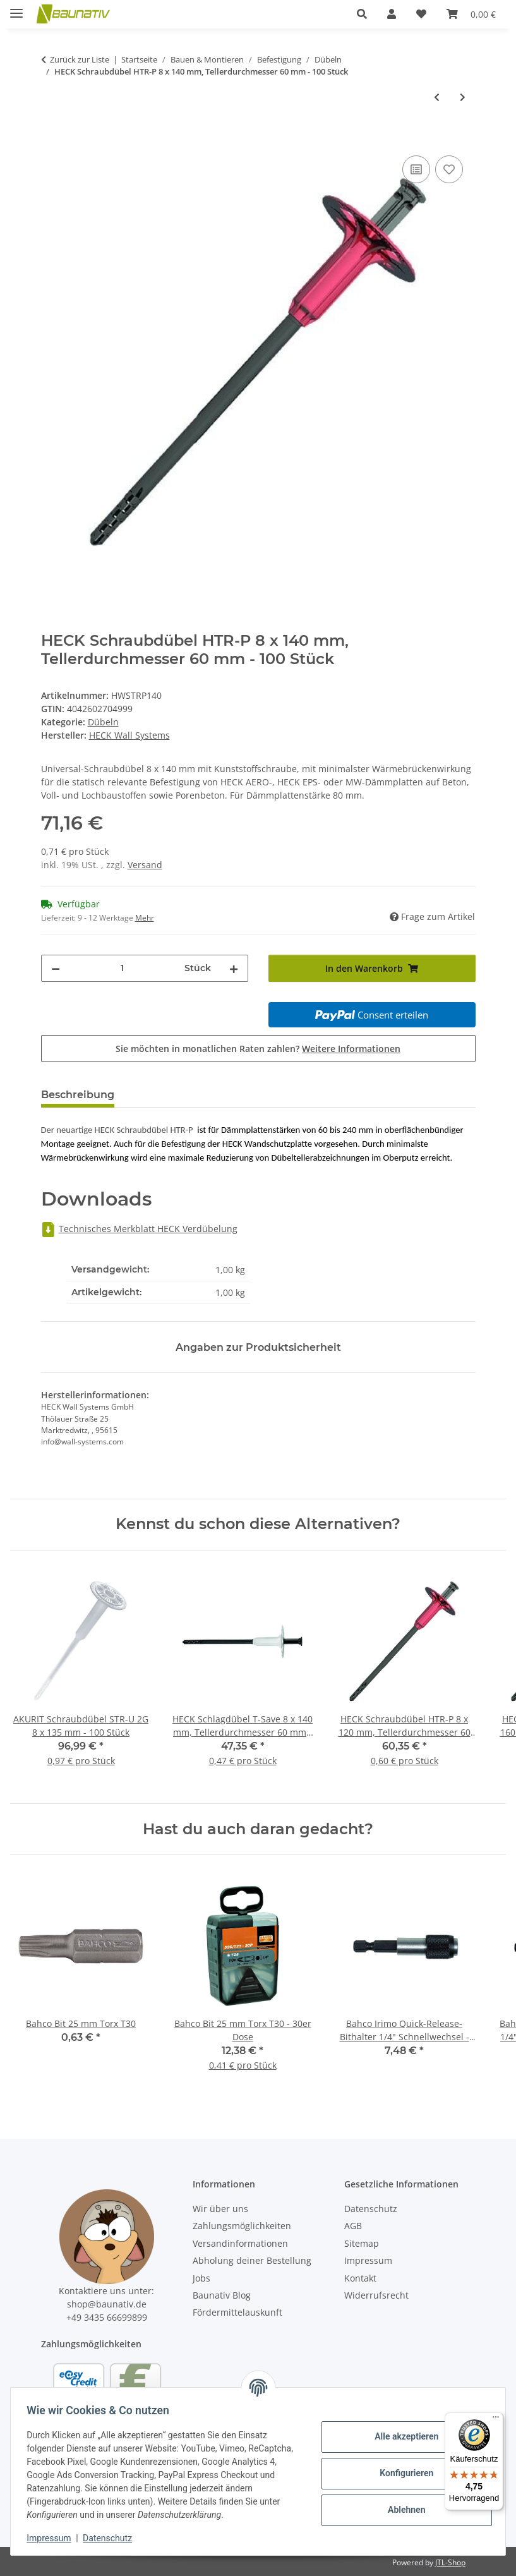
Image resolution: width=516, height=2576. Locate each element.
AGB (353, 2226)
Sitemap (361, 2243)
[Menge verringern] (55, 968)
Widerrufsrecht (376, 2295)
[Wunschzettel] (421, 14)
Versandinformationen (240, 2243)
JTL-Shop (450, 2562)
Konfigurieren (402, 2473)
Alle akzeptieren (402, 2436)
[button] (362, 14)
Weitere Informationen (351, 1049)
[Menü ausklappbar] (16, 8)
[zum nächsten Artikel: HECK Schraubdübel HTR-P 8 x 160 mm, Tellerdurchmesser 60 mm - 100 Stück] (463, 97)
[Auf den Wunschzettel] (449, 169)
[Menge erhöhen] (234, 968)
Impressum (53, 2538)
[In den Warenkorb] (51, 138)
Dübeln (103, 722)
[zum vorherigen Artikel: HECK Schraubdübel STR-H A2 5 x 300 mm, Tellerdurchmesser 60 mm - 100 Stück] (437, 97)
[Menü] (495, 2420)
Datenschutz (111, 2538)
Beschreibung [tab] (77, 1095)
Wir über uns (220, 2209)
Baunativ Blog (222, 2295)
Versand (145, 865)
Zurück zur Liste (79, 59)
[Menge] (122, 968)
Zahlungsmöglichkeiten (242, 2226)
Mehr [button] (144, 917)
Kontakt (360, 2278)
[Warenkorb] (471, 14)
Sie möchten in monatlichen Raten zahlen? (258, 1049)
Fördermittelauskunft (237, 2312)
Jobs (201, 2278)
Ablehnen (402, 2510)
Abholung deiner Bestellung (252, 2260)
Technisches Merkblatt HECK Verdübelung (139, 1229)
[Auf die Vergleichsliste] (416, 169)
